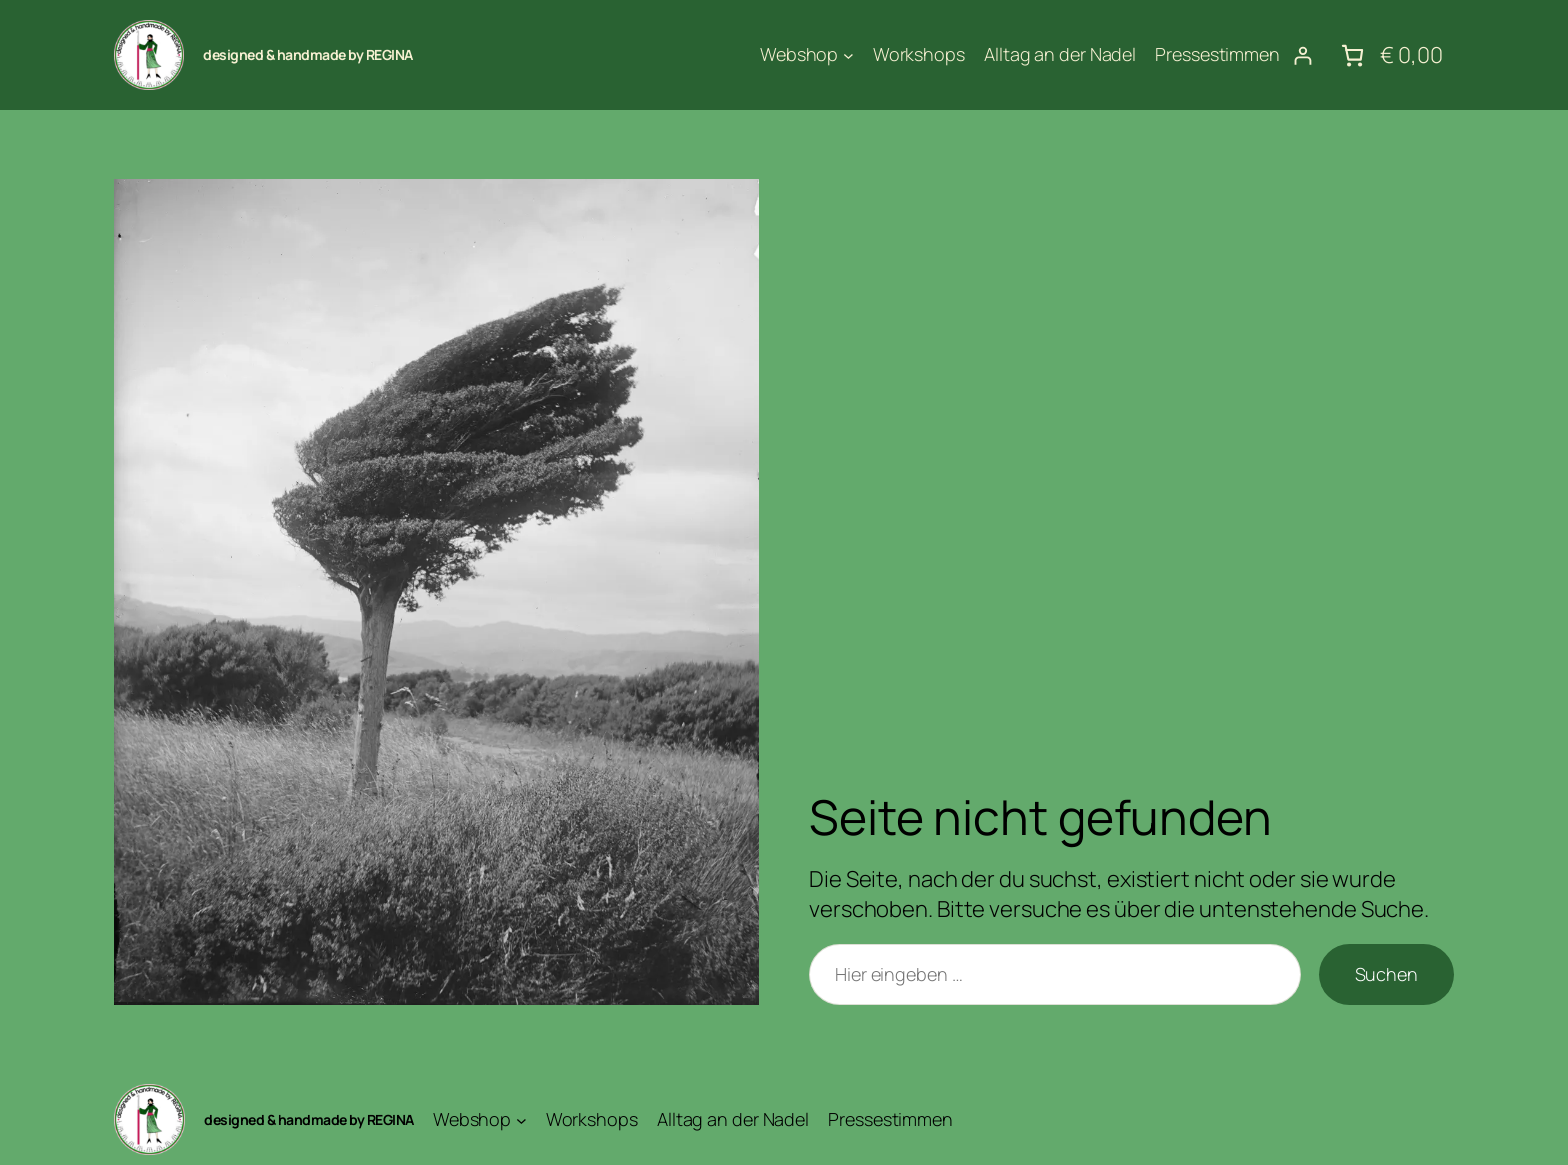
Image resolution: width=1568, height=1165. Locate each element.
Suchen (1386, 974)
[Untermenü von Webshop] (848, 55)
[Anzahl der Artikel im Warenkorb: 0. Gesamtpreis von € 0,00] (1389, 55)
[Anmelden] (1302, 55)
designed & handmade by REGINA (308, 54)
